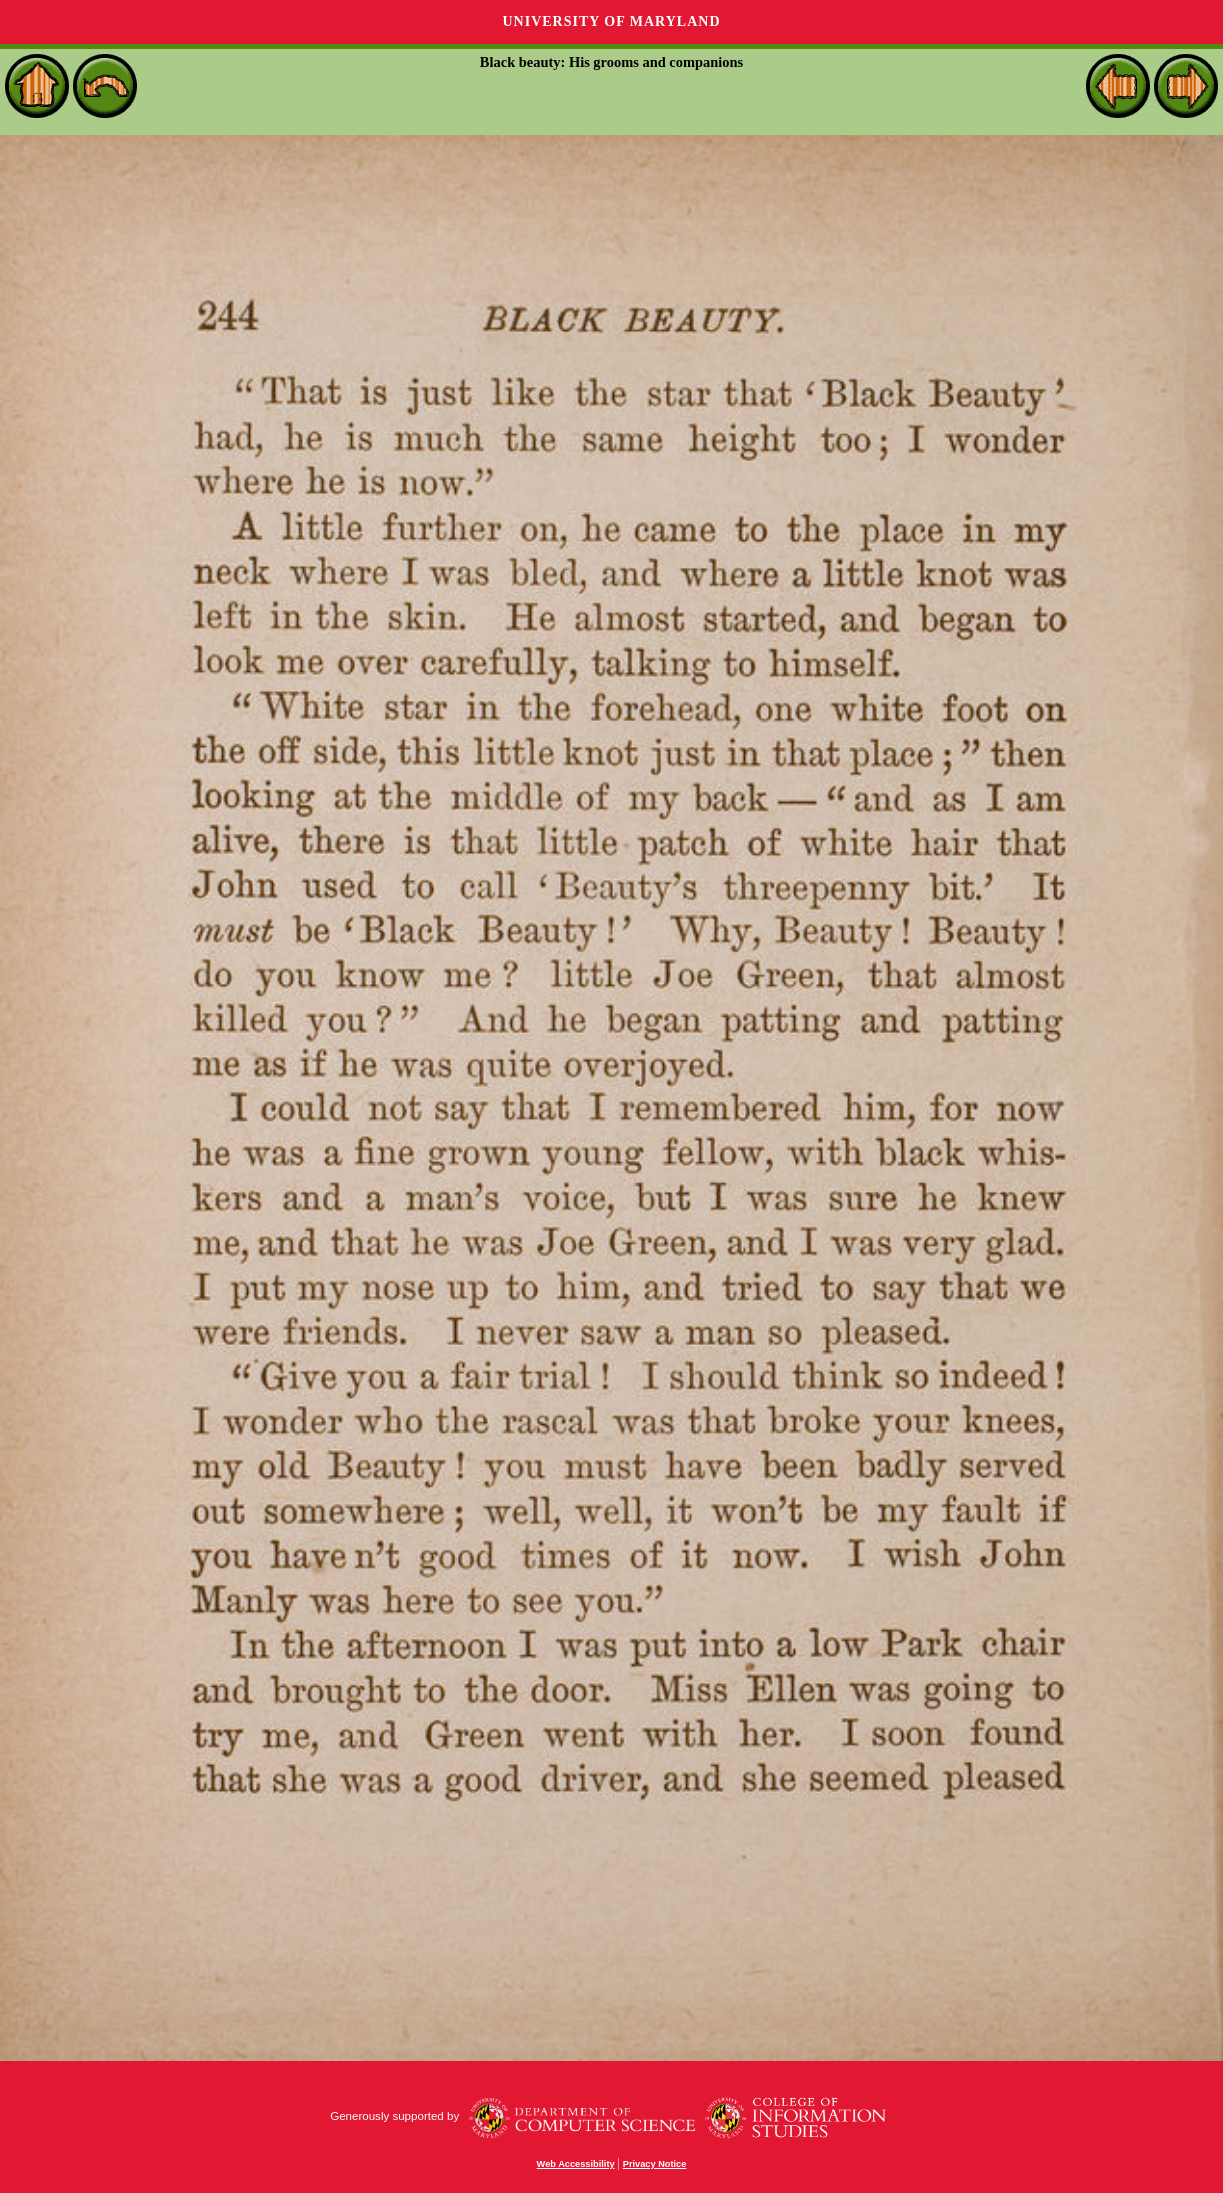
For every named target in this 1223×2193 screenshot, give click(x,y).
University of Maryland (611, 21)
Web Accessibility (576, 2164)
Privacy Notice (655, 2164)
